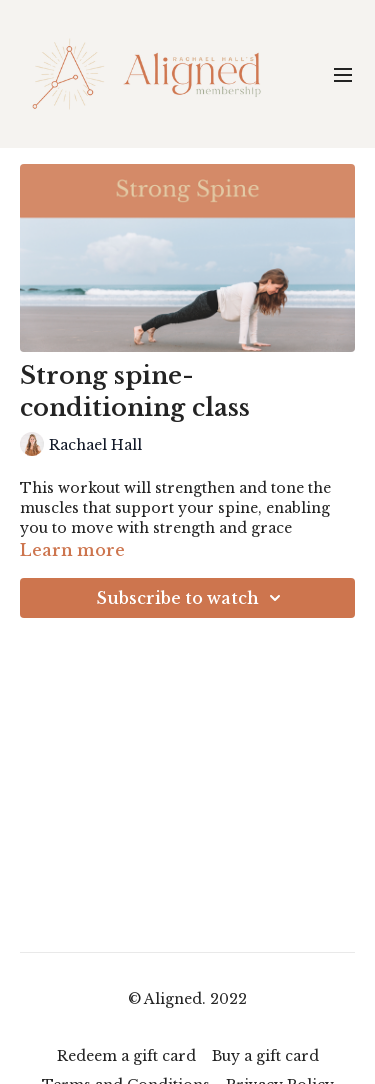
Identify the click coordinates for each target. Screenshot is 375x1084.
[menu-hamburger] (343, 74)
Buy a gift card (265, 1056)
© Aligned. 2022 (187, 999)
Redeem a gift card (126, 1056)
